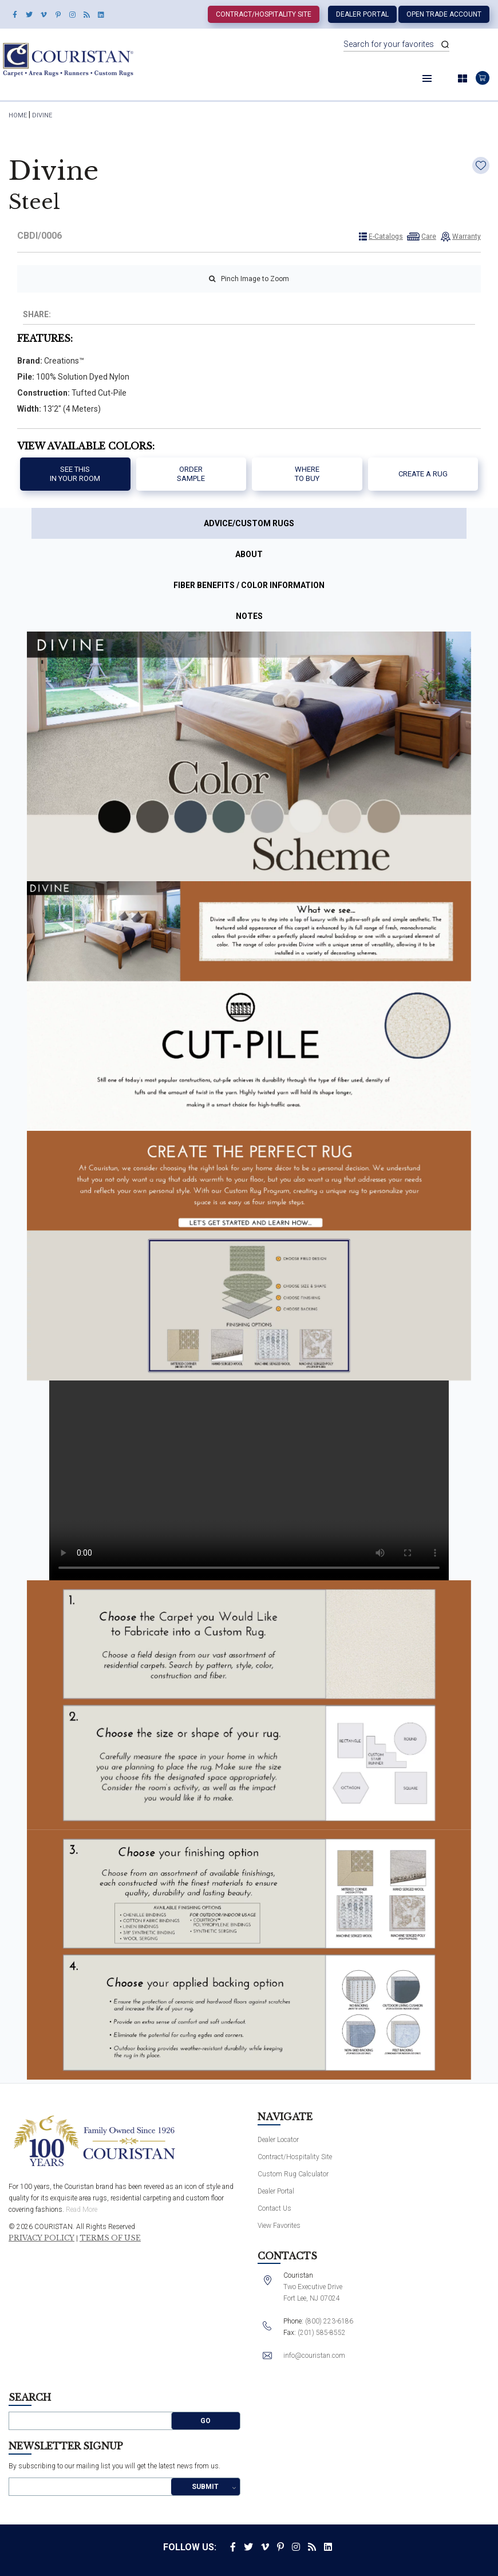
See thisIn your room (75, 474)
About (249, 554)
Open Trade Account (443, 14)
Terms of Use (110, 2238)
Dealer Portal (362, 14)
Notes (249, 616)
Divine (42, 115)
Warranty (466, 236)
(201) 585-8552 (322, 2333)
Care (428, 236)
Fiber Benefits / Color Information (249, 585)
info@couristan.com (314, 2356)
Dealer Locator (278, 2140)
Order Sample (191, 474)
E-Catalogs (386, 236)
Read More (81, 2210)
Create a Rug (423, 474)
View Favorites (279, 2226)
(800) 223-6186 (329, 2321)
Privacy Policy (41, 2238)
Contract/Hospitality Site (263, 14)
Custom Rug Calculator (293, 2174)
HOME (18, 115)
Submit (205, 2487)
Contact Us (274, 2208)
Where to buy (307, 474)
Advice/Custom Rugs (249, 523)
